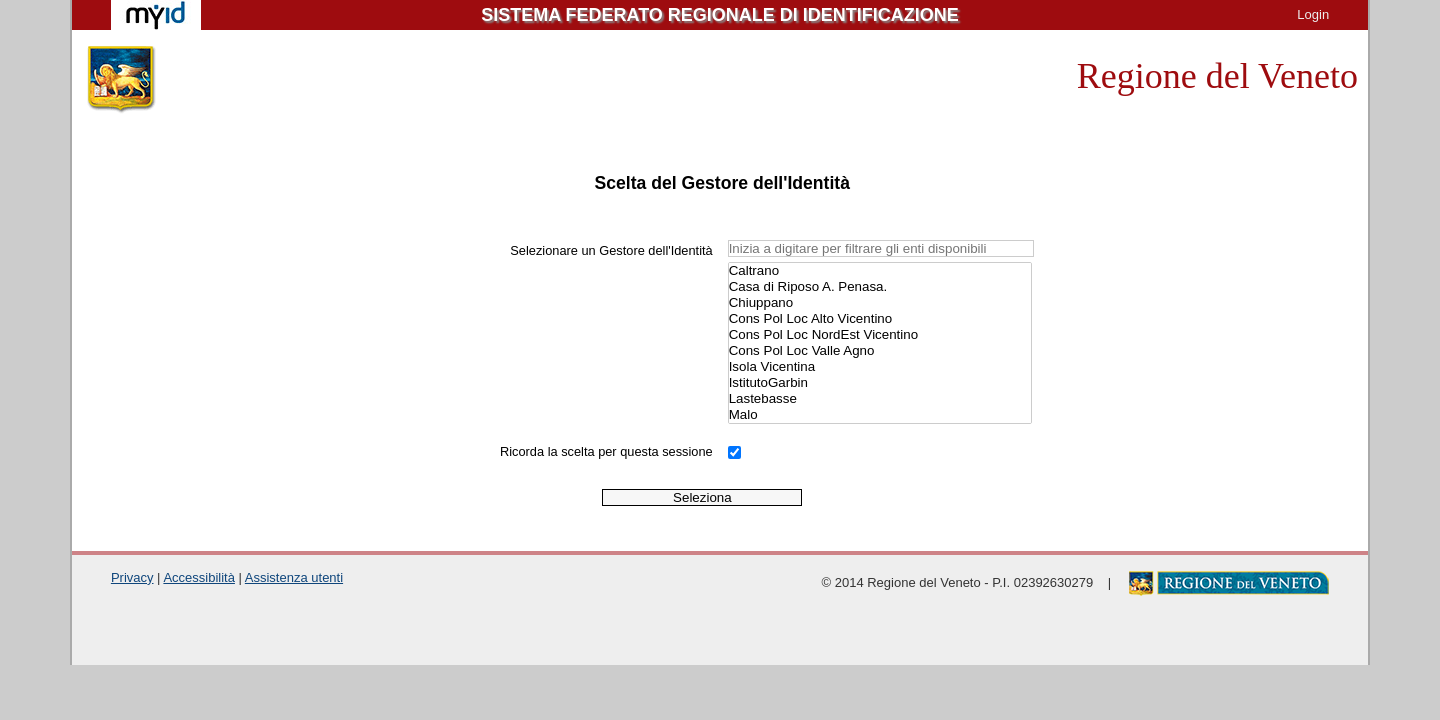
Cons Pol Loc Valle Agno (880, 351)
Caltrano (880, 271)
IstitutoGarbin (880, 383)
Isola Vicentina (880, 367)
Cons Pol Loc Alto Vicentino (880, 319)
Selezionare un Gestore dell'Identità (611, 250)
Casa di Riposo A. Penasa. (880, 287)
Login (1313, 14)
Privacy (132, 577)
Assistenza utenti (294, 577)
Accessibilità (199, 577)
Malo (880, 415)
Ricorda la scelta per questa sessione (606, 451)
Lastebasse (880, 399)
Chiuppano (880, 303)
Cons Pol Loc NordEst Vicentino (880, 335)
